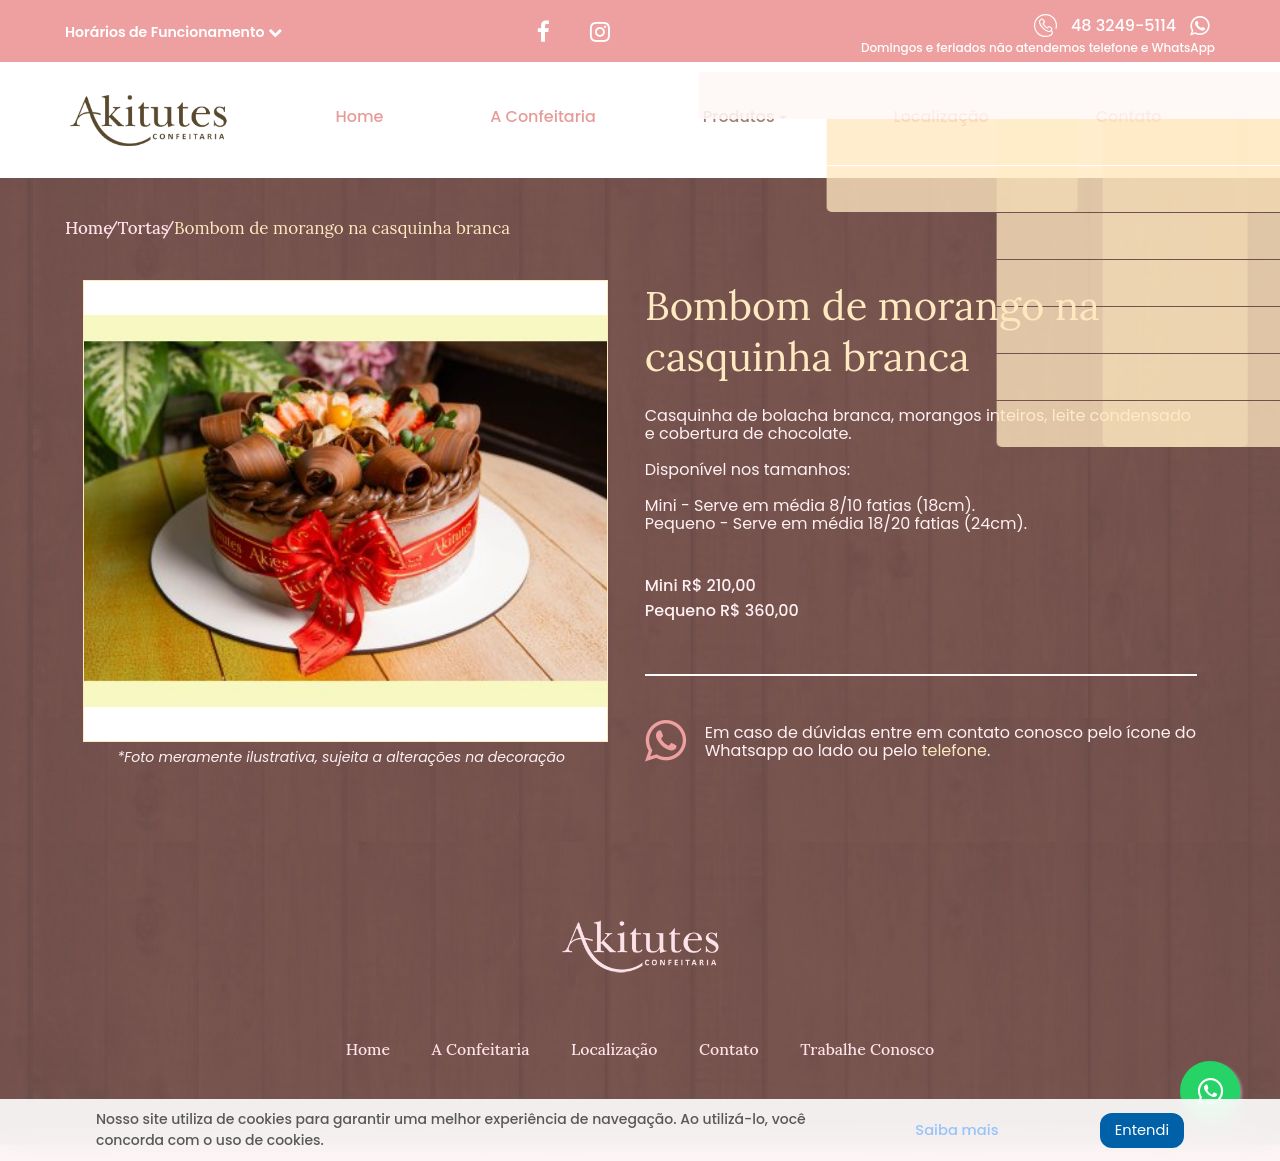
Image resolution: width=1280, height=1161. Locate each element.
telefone (954, 716)
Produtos (741, 98)
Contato (1129, 98)
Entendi (1135, 1130)
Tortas (160, 194)
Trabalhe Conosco (870, 1001)
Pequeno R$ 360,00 (722, 576)
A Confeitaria (543, 98)
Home (359, 98)
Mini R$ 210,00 (700, 551)
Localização (941, 98)
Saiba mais (951, 1130)
